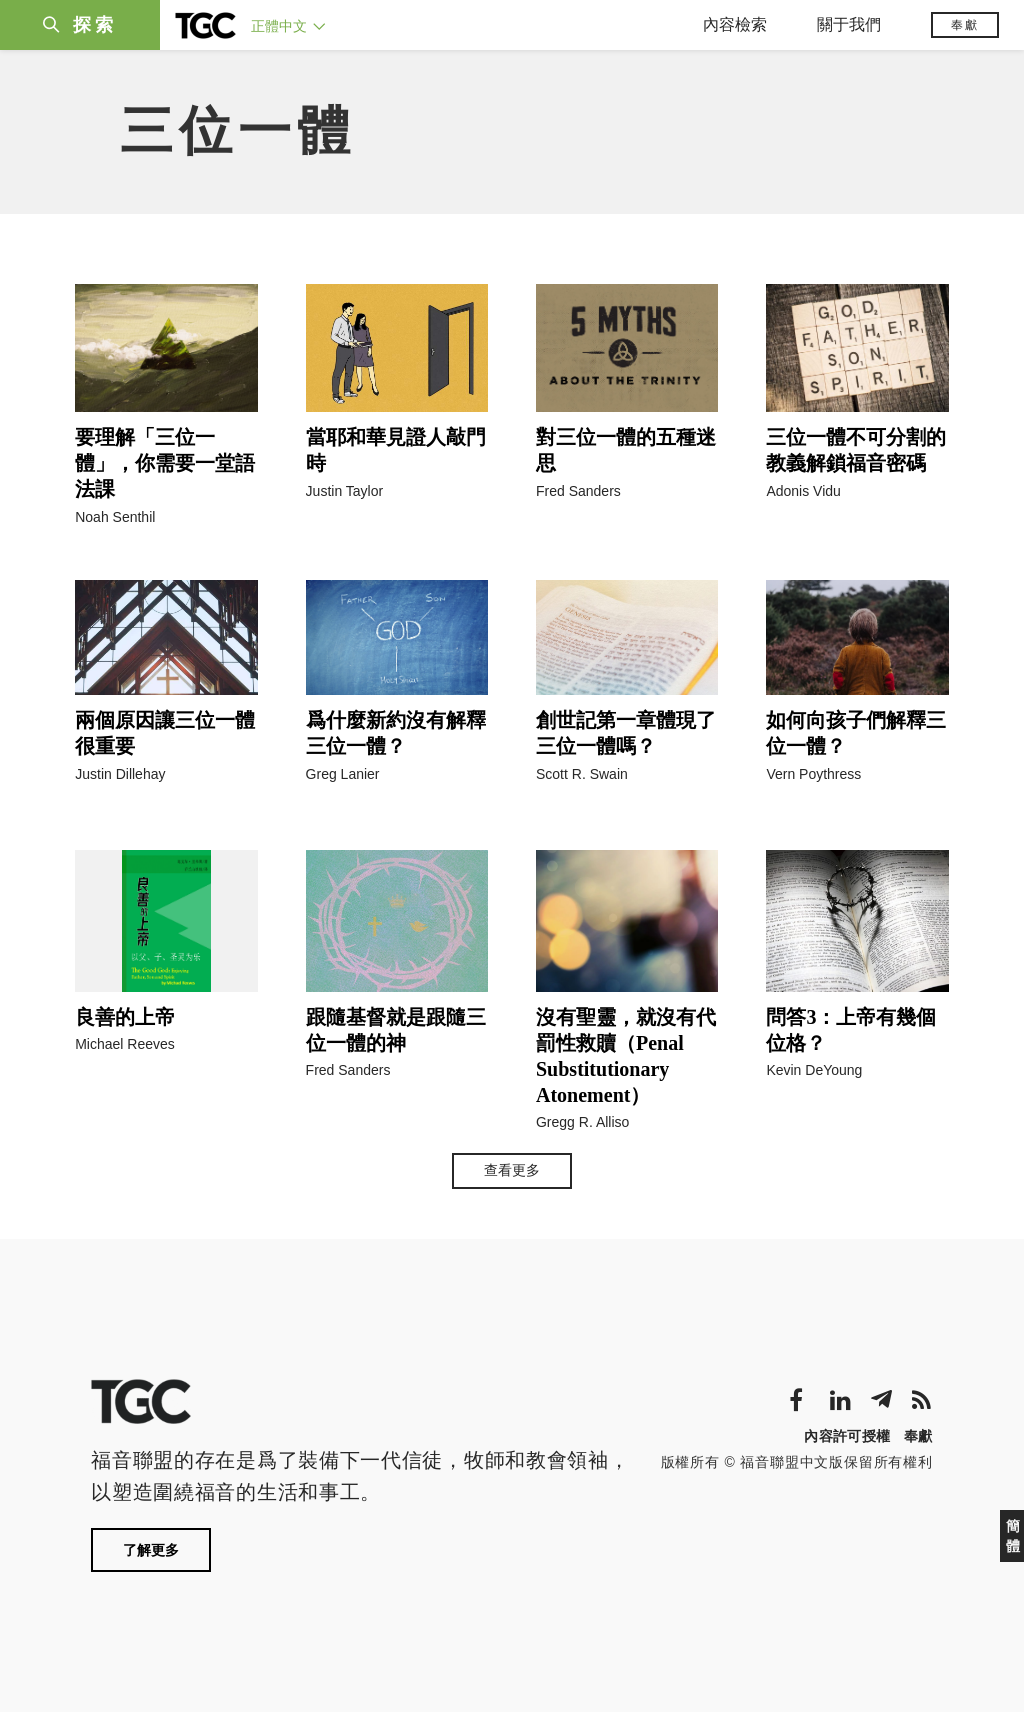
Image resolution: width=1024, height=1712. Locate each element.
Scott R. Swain (582, 774)
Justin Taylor (345, 491)
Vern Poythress (813, 774)
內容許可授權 (847, 1436)
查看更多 (512, 1170)
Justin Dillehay (120, 774)
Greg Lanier (343, 774)
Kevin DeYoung (814, 1070)
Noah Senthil (115, 517)
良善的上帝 (125, 1017)
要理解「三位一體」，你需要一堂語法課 (165, 463)
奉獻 (965, 25)
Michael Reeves (125, 1044)
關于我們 (849, 24)
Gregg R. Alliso (582, 1122)
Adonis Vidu (803, 491)
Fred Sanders (578, 491)
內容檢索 (735, 24)
